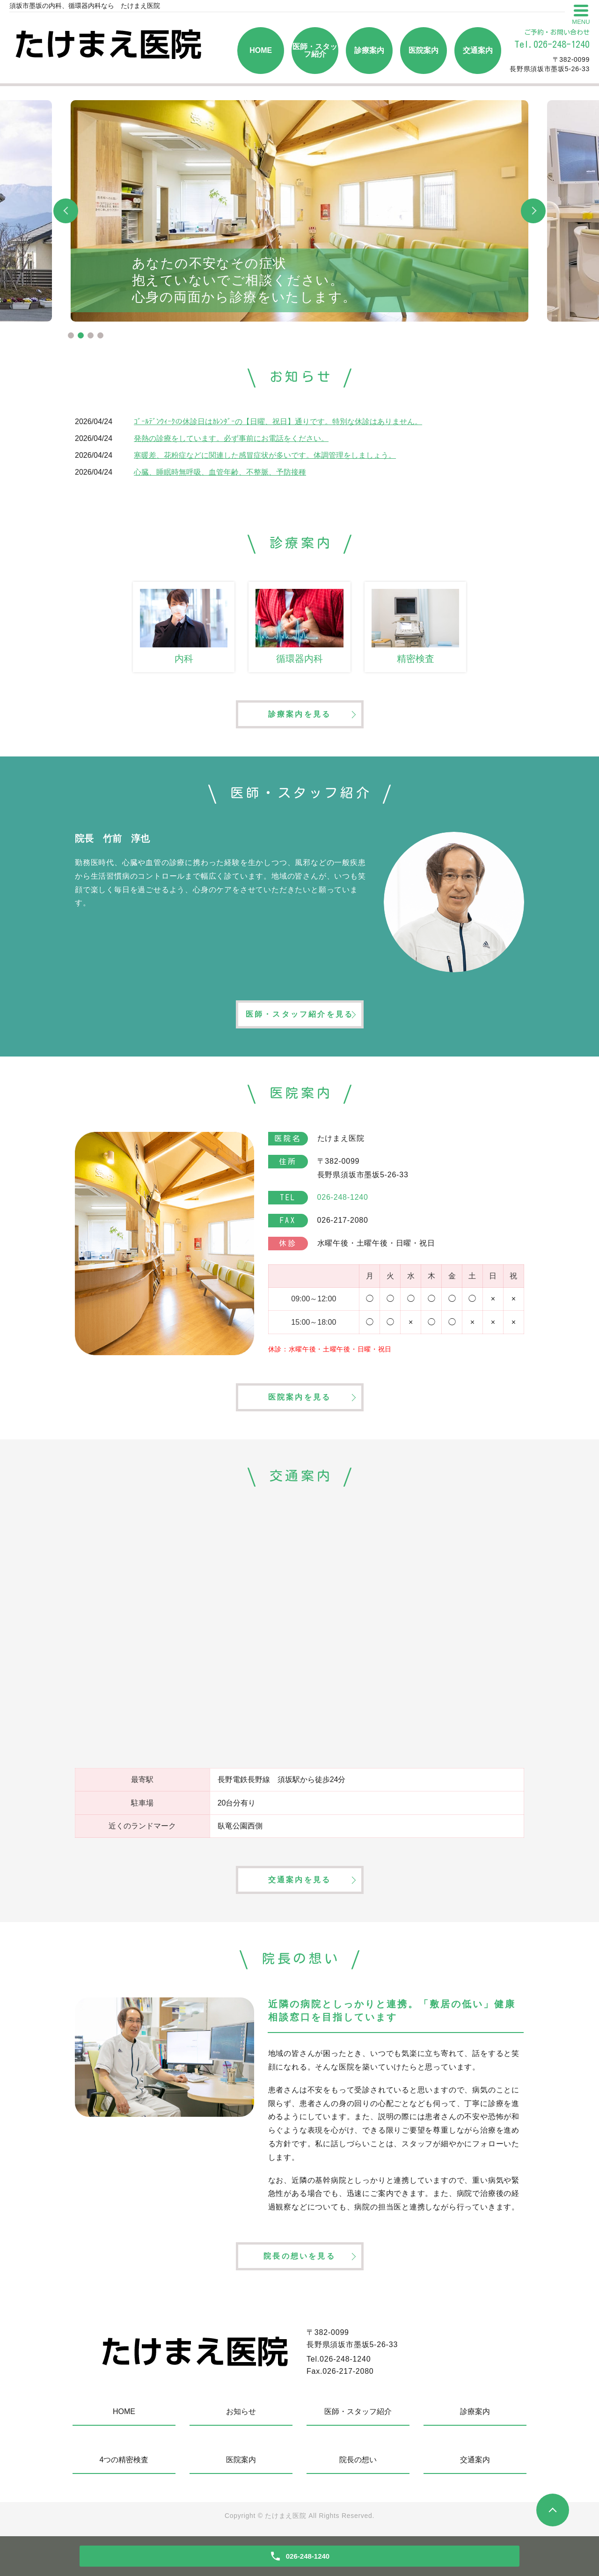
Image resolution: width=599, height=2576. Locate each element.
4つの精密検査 (124, 2460)
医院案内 (423, 50)
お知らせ (241, 2411)
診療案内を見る (299, 714)
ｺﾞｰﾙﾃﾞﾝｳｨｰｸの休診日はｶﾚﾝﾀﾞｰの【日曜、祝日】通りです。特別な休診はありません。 (278, 422)
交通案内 (478, 50)
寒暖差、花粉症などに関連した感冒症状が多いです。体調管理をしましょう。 (265, 455)
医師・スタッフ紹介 (314, 50)
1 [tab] (71, 335)
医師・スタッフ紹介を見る (299, 1014)
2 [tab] (81, 335)
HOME (260, 50)
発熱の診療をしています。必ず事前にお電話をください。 (231, 438)
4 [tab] (100, 335)
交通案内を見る (299, 1880)
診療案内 (369, 50)
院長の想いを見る (299, 2256)
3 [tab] (91, 335)
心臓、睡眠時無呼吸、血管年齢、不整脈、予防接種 (220, 472)
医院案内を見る (299, 1397)
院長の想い (358, 2460)
